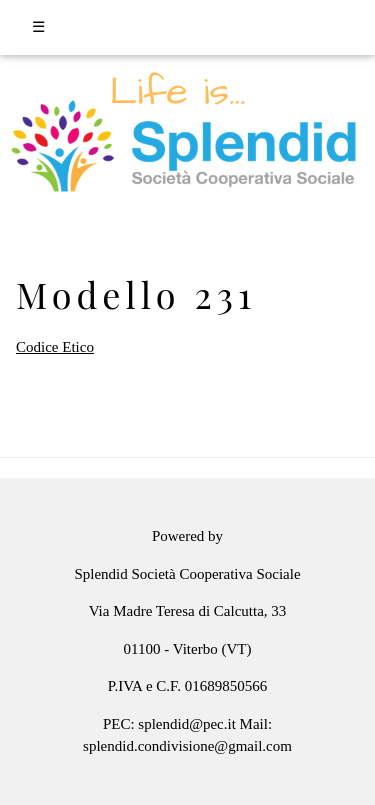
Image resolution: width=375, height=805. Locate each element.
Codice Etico (55, 347)
